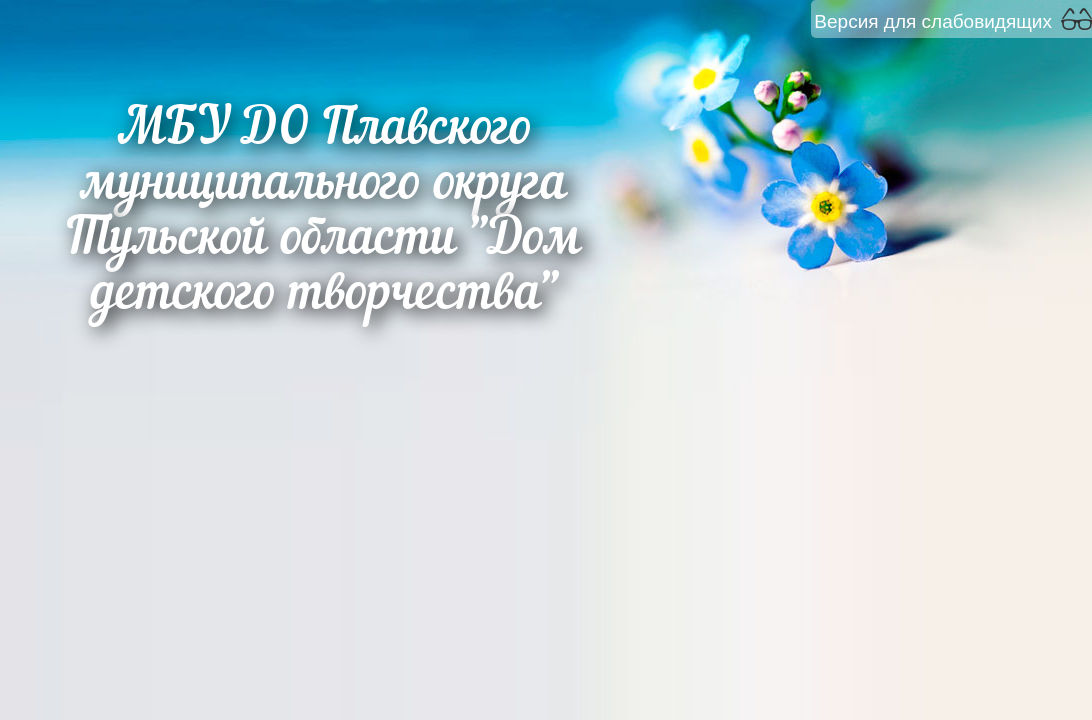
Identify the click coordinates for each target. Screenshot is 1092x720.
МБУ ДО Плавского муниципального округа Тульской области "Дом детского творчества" (325, 213)
